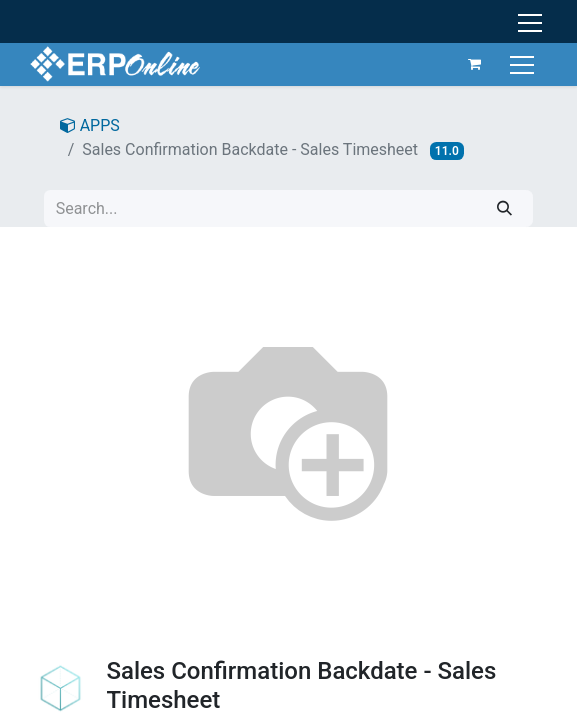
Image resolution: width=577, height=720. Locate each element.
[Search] (504, 208)
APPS (90, 125)
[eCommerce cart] (475, 64)
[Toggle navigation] (524, 63)
